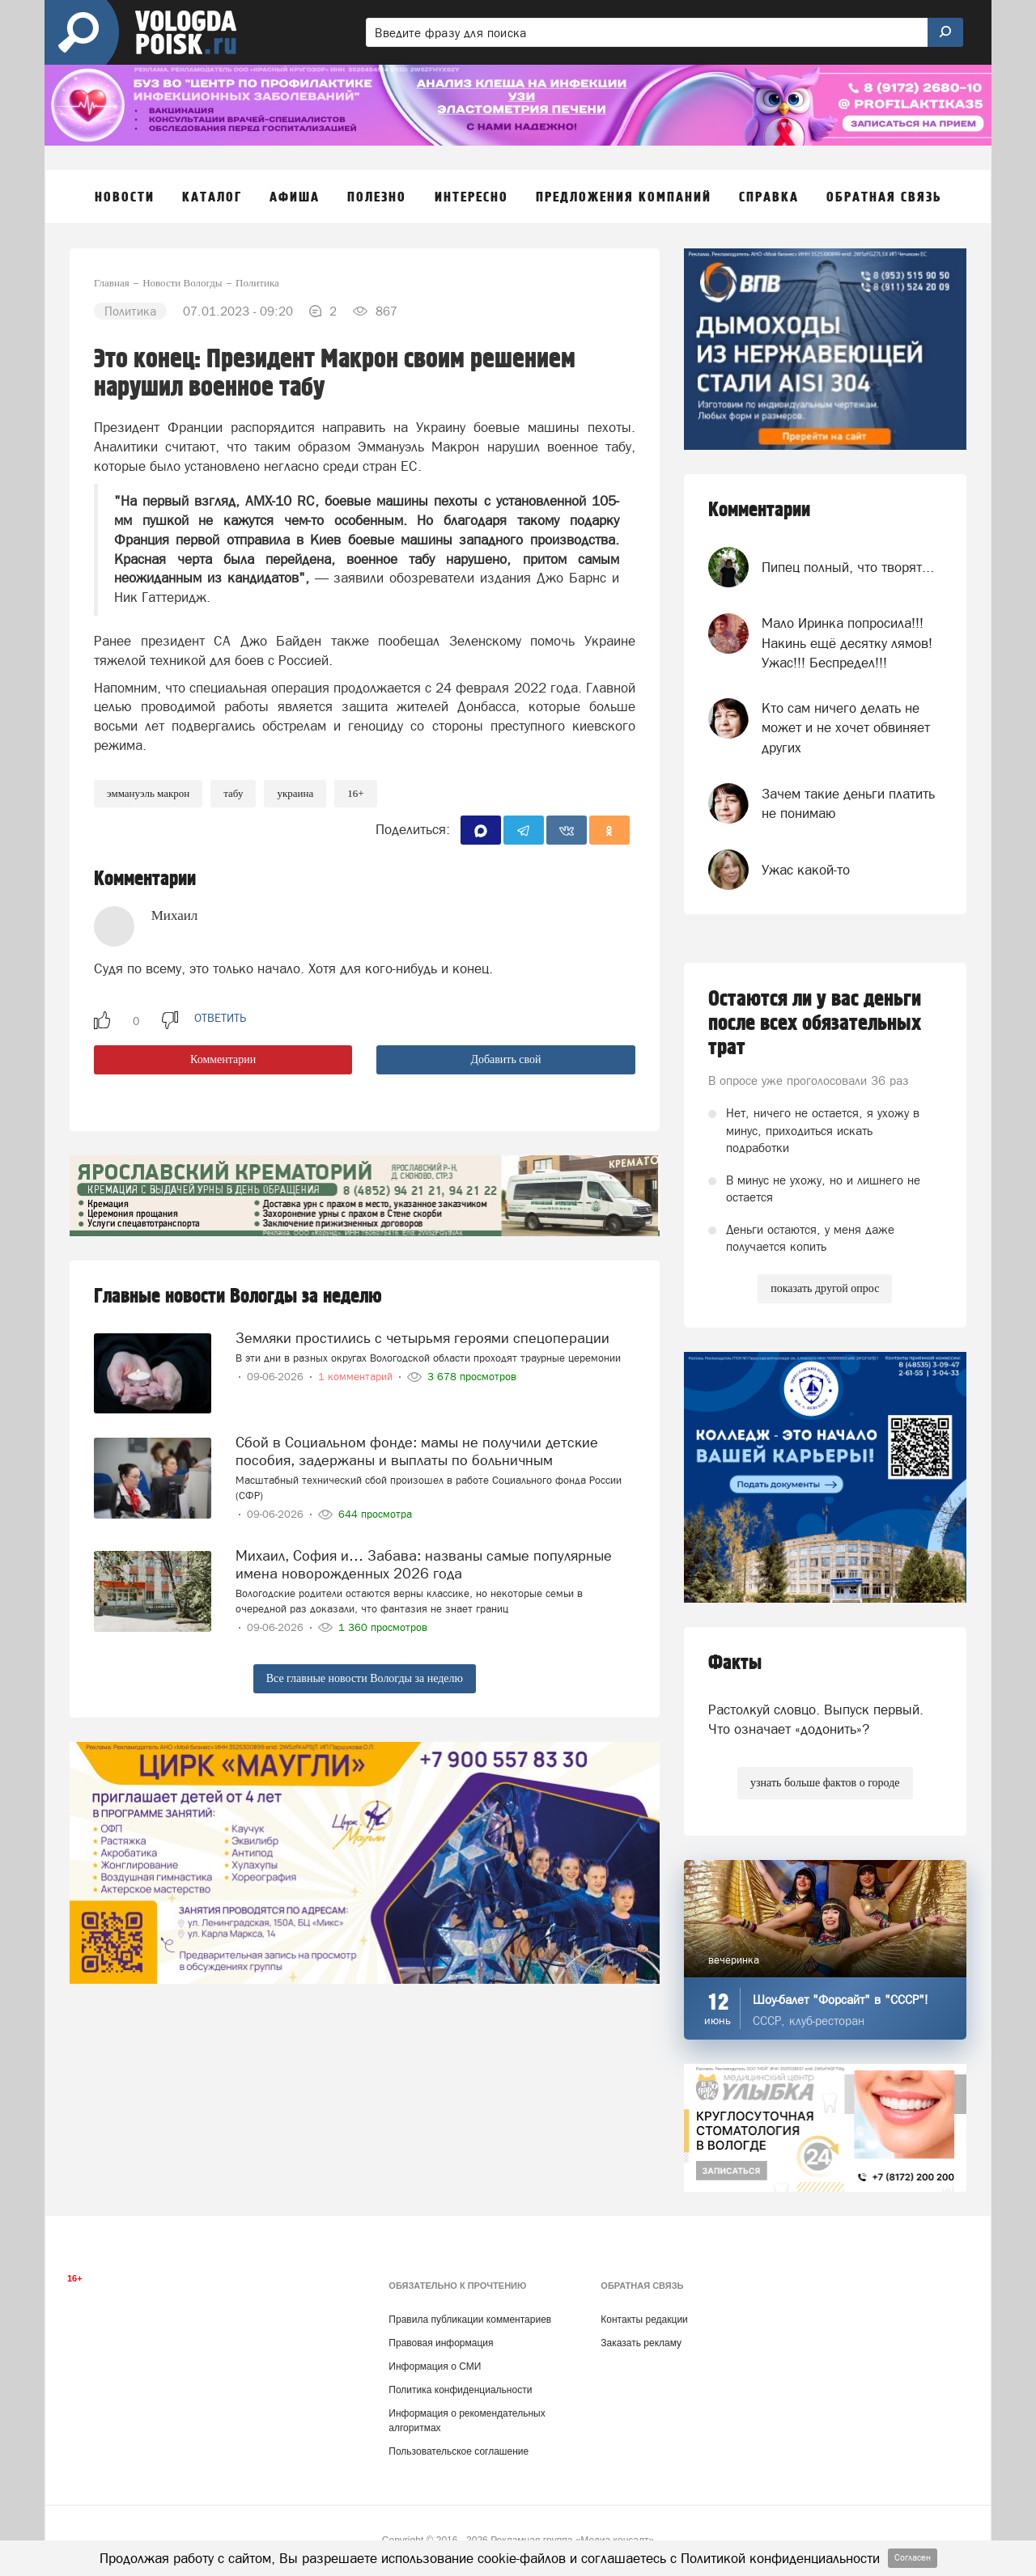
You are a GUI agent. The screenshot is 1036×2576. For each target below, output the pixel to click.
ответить (220, 1017)
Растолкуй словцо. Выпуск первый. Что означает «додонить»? (815, 1719)
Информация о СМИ (434, 2366)
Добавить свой (505, 1059)
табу (233, 793)
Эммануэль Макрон (148, 793)
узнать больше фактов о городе (824, 1783)
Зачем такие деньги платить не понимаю (848, 803)
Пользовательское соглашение (458, 2451)
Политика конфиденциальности (460, 2390)
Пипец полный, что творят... (848, 567)
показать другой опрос (825, 1288)
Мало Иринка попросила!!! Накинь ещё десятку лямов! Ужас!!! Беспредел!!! (847, 643)
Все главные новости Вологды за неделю (364, 1678)
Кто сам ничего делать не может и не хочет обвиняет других (846, 728)
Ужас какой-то (806, 870)
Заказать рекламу (641, 2343)
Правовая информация (440, 2343)
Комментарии (223, 1059)
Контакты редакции (644, 2319)
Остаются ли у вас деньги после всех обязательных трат (814, 1023)
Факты (735, 1663)
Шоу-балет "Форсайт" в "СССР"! (840, 1999)
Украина (295, 793)
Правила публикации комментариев (469, 2319)
